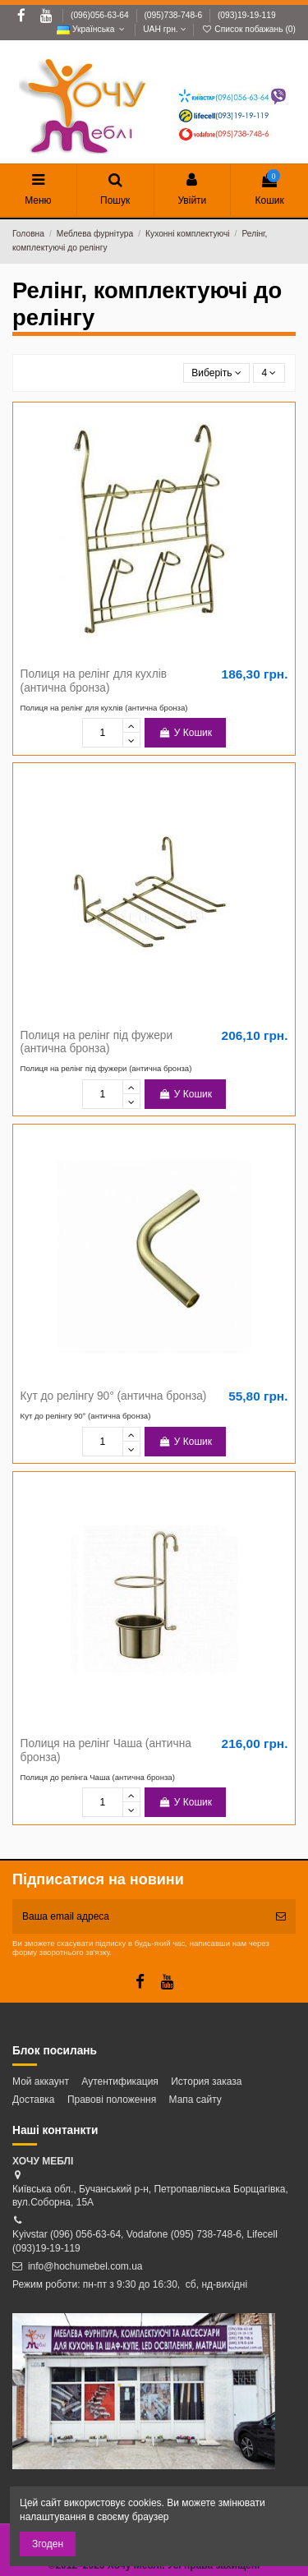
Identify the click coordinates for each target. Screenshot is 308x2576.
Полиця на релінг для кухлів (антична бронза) (94, 680)
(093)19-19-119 (247, 15)
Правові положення (111, 2099)
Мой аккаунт (40, 2081)
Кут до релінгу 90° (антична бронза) (114, 1396)
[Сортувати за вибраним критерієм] (217, 373)
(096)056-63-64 (101, 15)
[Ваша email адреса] (139, 1916)
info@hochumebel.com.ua (85, 2266)
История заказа (206, 2081)
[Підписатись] (281, 1916)
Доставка (33, 2099)
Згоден (47, 2544)
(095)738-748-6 (174, 15)
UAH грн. (164, 29)
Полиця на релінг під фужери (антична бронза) (97, 1042)
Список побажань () (248, 29)
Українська (92, 29)
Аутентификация (120, 2081)
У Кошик (185, 732)
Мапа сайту (195, 2099)
